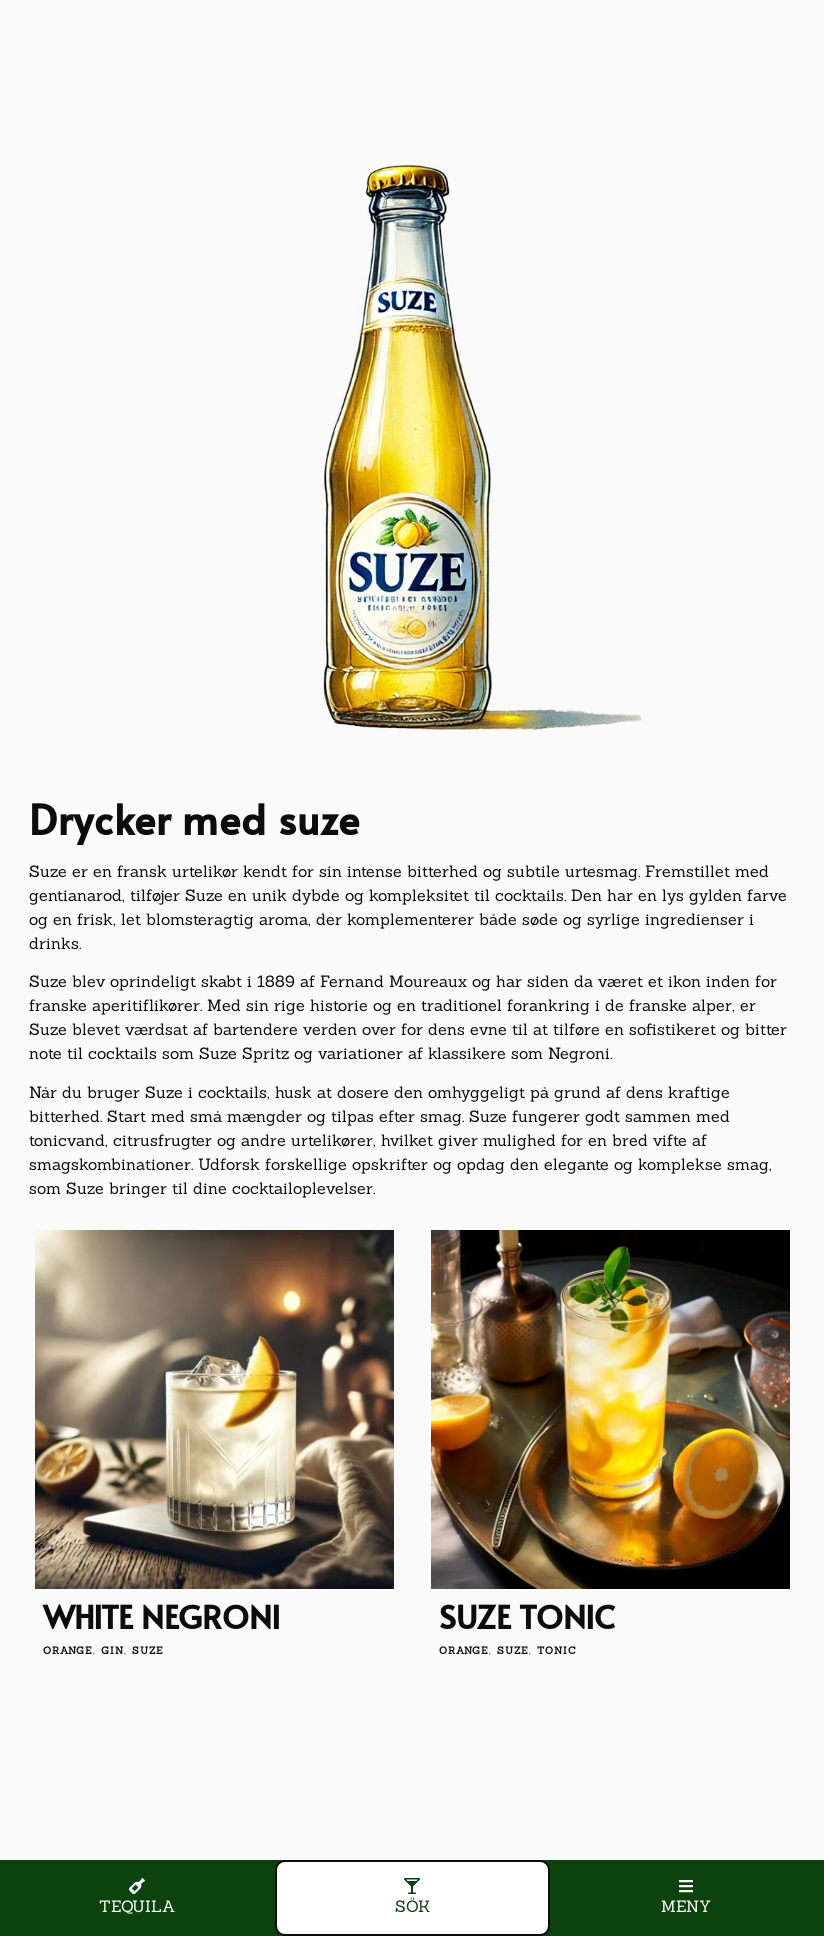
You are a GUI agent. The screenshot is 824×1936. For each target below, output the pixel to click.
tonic (557, 1650)
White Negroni (161, 1616)
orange (68, 1650)
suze (148, 1650)
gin (112, 1650)
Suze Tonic (527, 1616)
